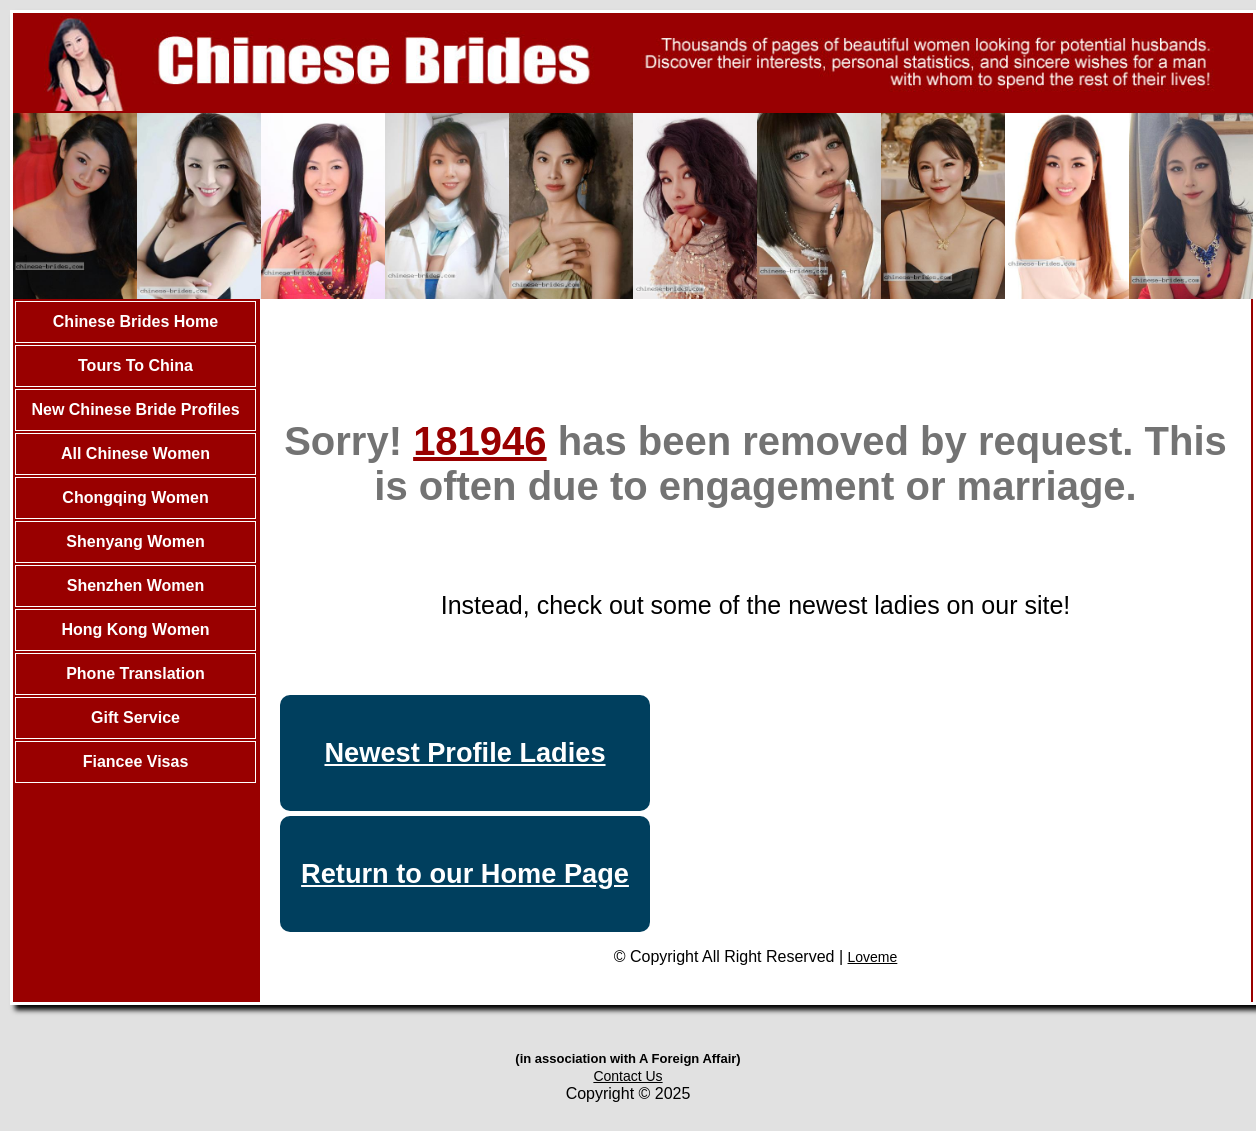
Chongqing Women (135, 497)
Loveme (873, 957)
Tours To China (135, 365)
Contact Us (627, 1076)
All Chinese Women (135, 453)
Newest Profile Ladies (464, 752)
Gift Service (135, 717)
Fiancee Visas (136, 761)
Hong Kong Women (135, 629)
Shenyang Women (135, 541)
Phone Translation (135, 673)
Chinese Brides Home (135, 321)
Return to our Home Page (465, 873)
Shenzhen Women (136, 585)
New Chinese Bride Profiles (135, 409)
